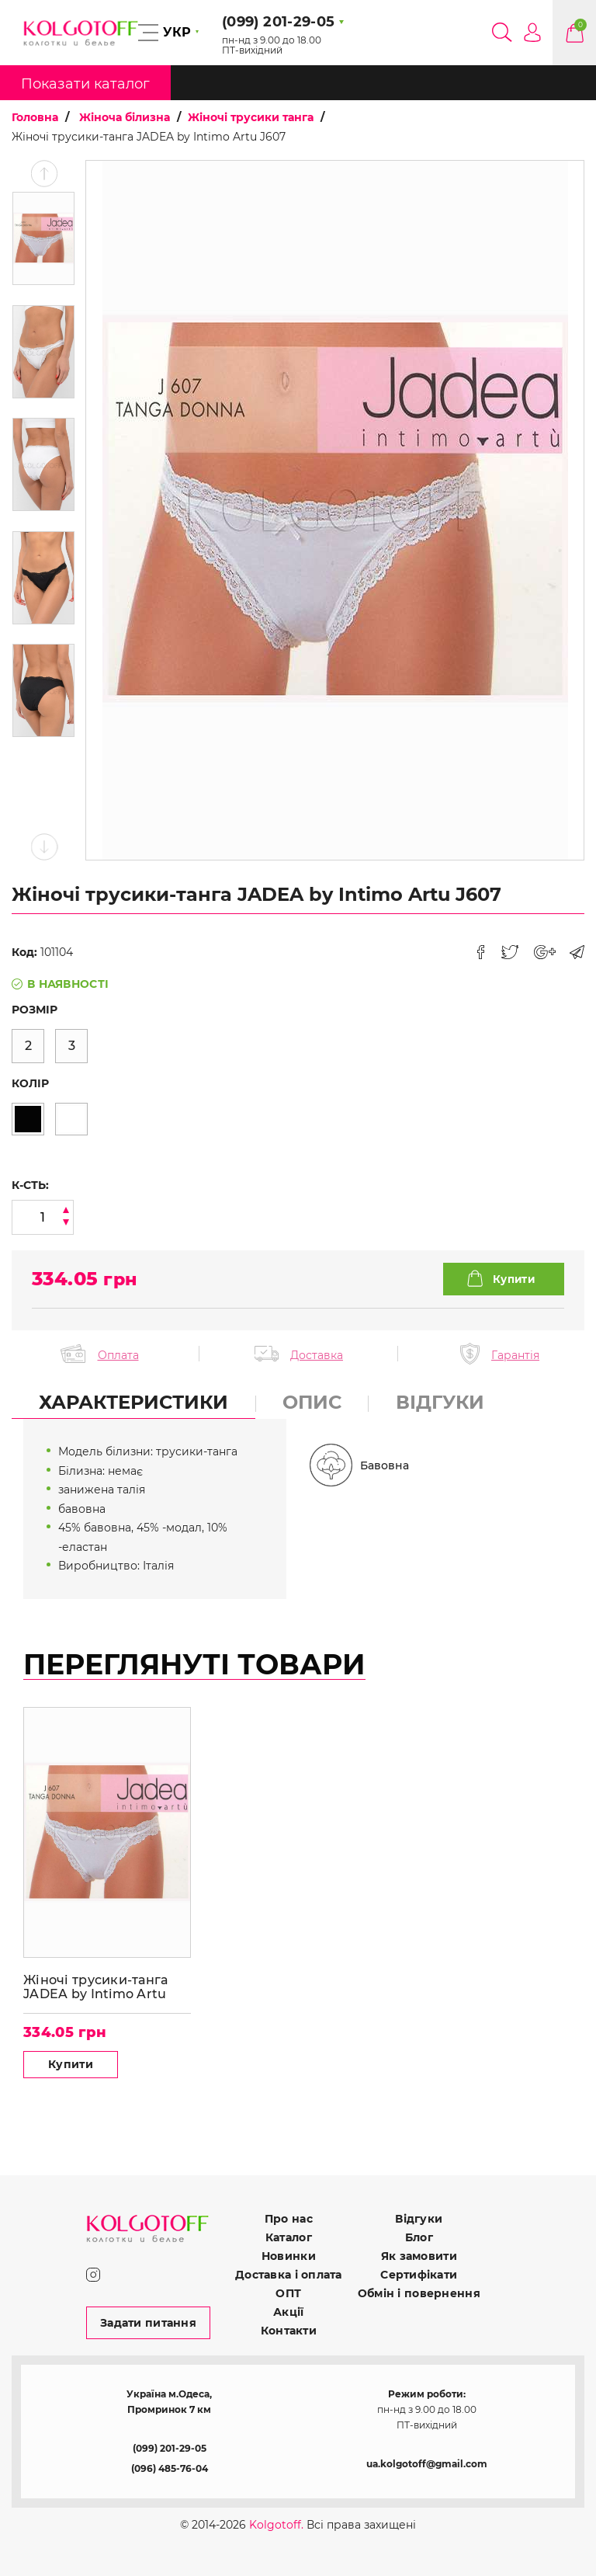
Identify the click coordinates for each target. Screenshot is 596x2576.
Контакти (289, 2331)
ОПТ (288, 2293)
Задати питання (148, 2323)
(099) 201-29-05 (169, 2448)
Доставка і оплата (288, 2275)
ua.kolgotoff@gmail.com (426, 2464)
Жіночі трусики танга (251, 117)
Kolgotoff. (276, 2525)
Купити (70, 2064)
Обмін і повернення (419, 2293)
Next (43, 846)
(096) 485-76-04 (169, 2468)
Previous (43, 173)
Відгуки (418, 2219)
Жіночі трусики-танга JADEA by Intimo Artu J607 (95, 1987)
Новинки (289, 2256)
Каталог (288, 2237)
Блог (419, 2237)
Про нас (289, 2219)
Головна (35, 117)
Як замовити (419, 2256)
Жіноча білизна (124, 117)
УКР (177, 32)
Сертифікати (418, 2275)
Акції (288, 2312)
